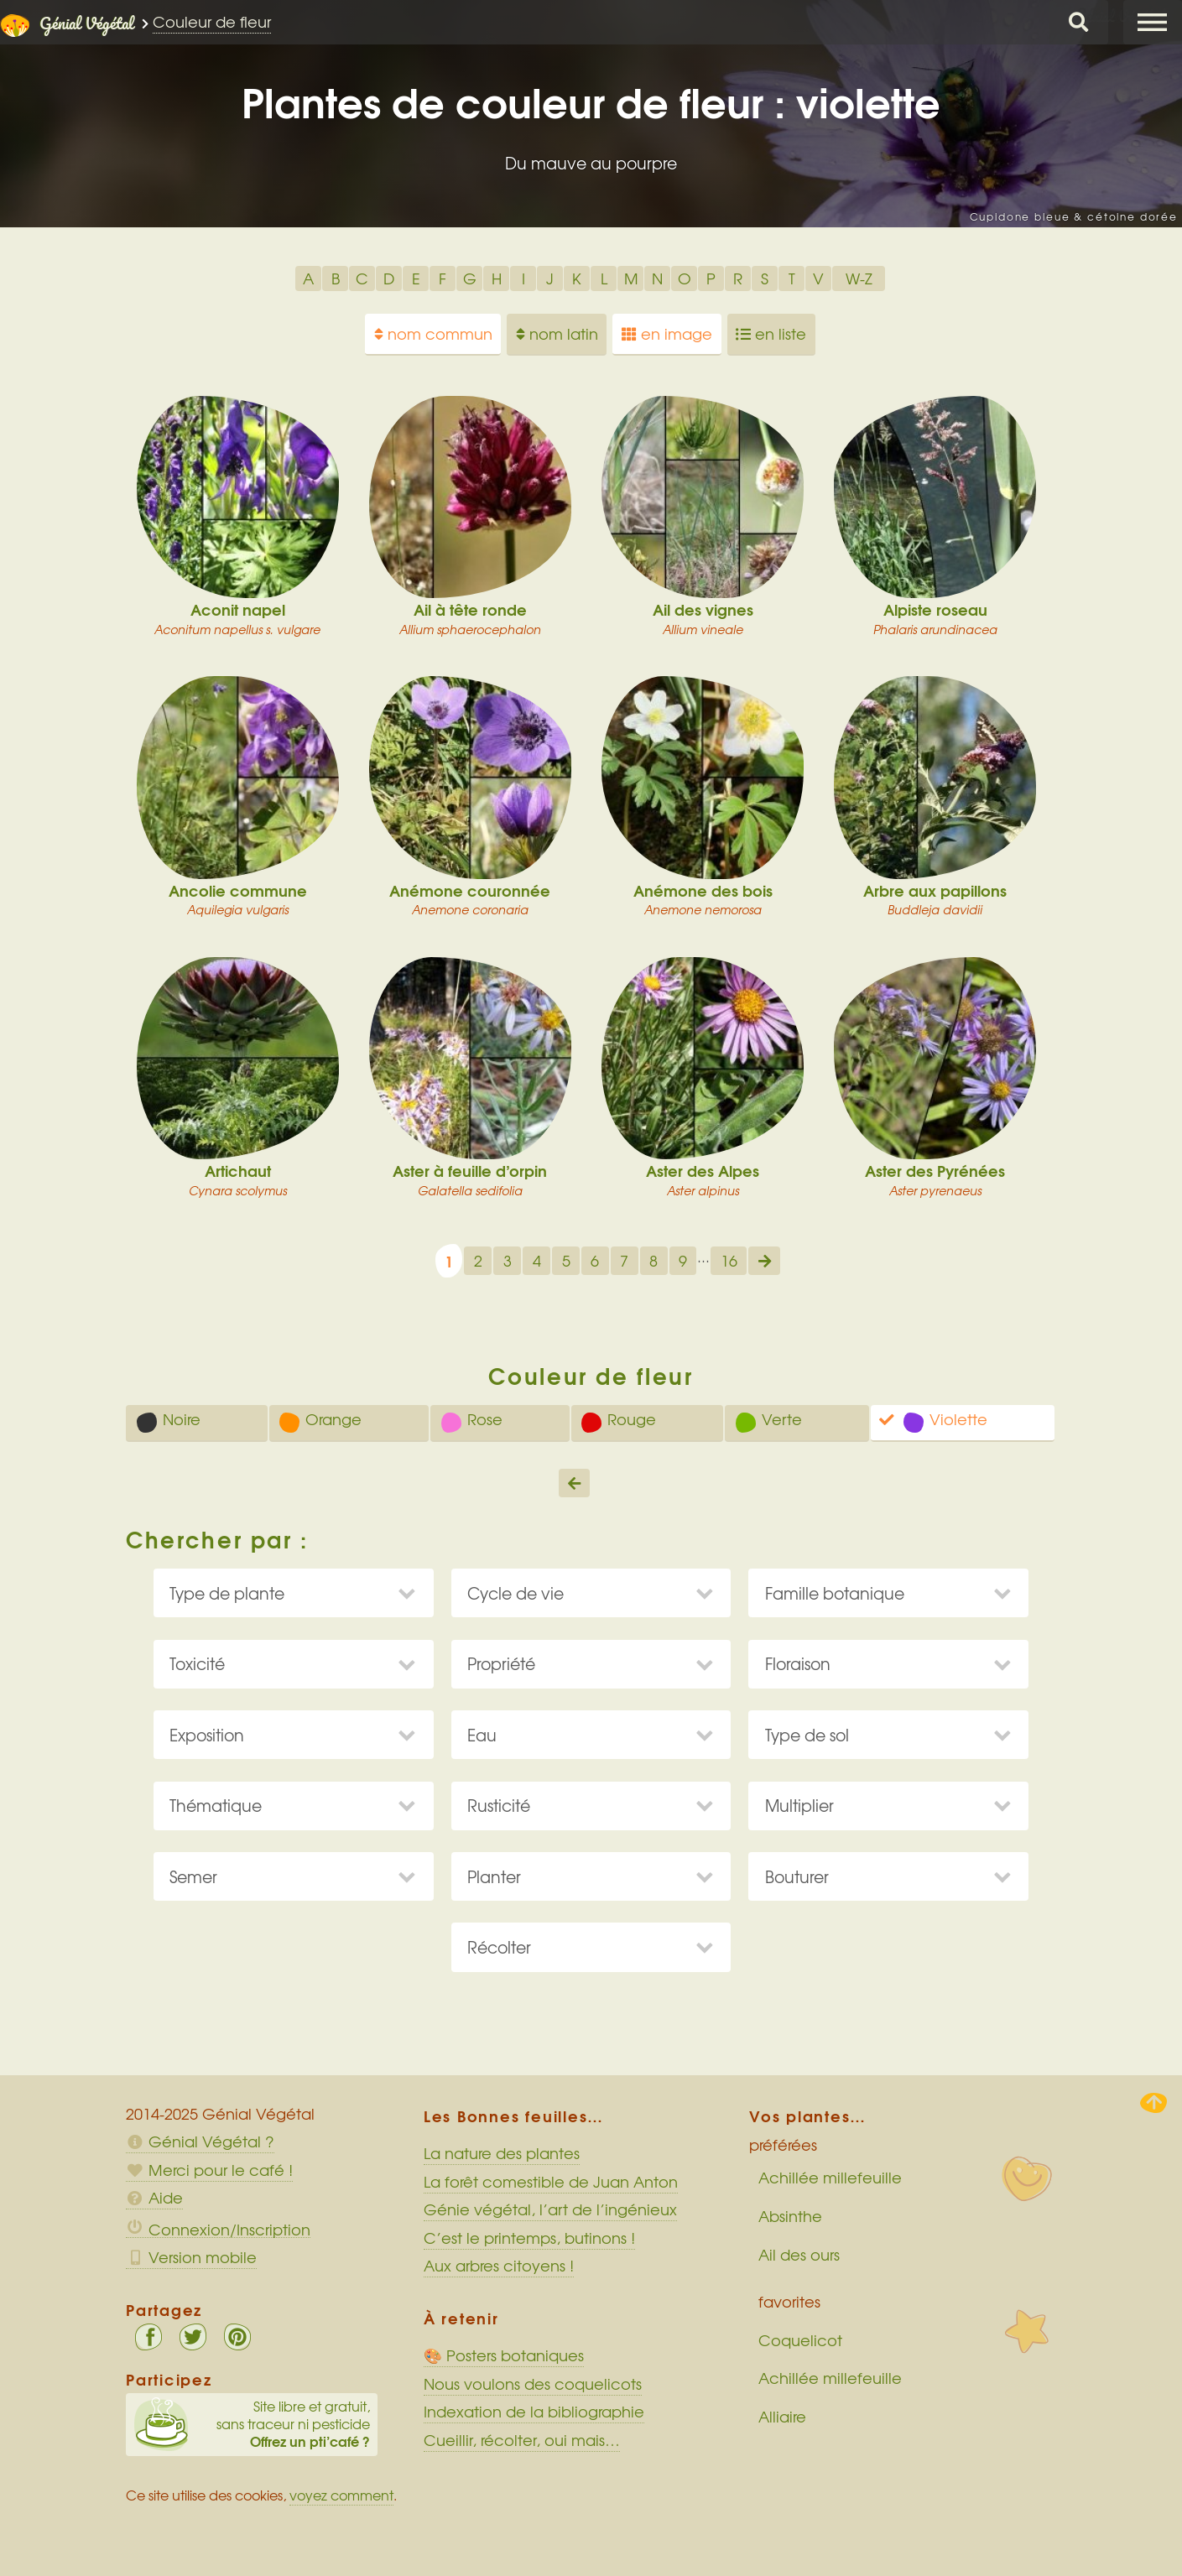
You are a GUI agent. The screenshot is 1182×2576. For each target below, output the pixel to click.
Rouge (618, 1420)
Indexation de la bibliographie (534, 2411)
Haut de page (1153, 2102)
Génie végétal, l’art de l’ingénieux (550, 2209)
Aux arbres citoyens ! (499, 2266)
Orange (320, 1420)
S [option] (764, 278)
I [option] (523, 278)
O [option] (684, 278)
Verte (769, 1420)
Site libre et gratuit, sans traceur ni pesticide (252, 2423)
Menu (1152, 22)
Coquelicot (800, 2340)
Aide (154, 2198)
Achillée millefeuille (830, 2177)
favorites (789, 2302)
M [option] (631, 278)
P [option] (711, 278)
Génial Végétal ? (200, 2141)
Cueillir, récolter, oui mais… (522, 2440)
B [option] (335, 278)
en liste (771, 334)
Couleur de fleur (212, 22)
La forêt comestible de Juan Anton (551, 2182)
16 (729, 1261)
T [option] (792, 278)
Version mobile (191, 2257)
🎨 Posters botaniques (504, 2355)
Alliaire (782, 2417)
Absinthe (790, 2216)
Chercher (1078, 22)
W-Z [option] (859, 278)
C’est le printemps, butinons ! (529, 2238)
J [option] (550, 278)
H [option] (497, 278)
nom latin (557, 334)
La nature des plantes (502, 2153)
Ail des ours (799, 2255)
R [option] (737, 278)
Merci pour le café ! (209, 2170)
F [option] (442, 278)
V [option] (818, 278)
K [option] (576, 278)
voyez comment (341, 2495)
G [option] (469, 278)
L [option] (604, 278)
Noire (168, 1420)
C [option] (362, 278)
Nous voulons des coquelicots (533, 2384)
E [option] (416, 278)
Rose (471, 1420)
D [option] (388, 278)
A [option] (308, 278)
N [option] (657, 278)
